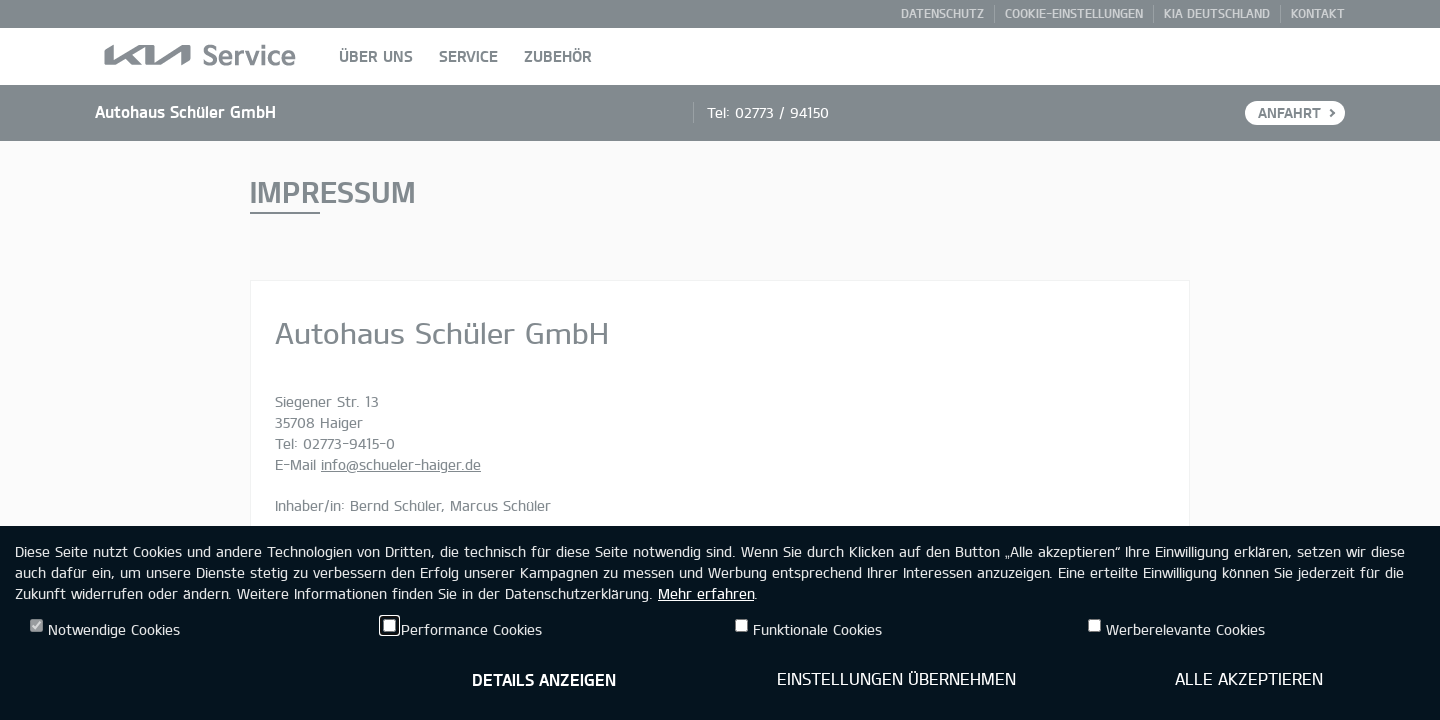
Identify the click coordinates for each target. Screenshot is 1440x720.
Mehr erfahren (706, 593)
